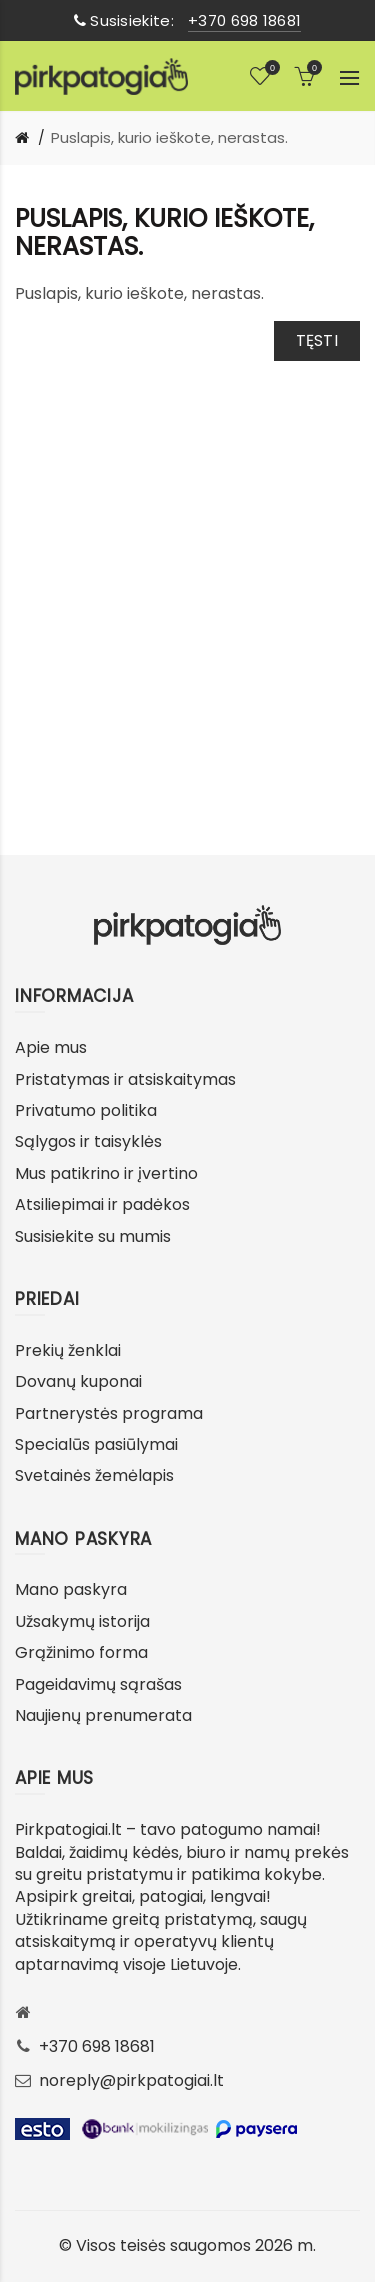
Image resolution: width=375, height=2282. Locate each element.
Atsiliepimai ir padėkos (102, 1204)
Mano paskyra (71, 1589)
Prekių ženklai (68, 1350)
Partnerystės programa (109, 1413)
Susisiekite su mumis (93, 1236)
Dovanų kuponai (78, 1381)
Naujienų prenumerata (103, 1715)
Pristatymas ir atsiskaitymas (125, 1079)
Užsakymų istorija (82, 1621)
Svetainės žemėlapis (94, 1475)
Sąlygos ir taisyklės (88, 1141)
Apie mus (51, 1047)
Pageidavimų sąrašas (98, 1684)
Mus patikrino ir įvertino (106, 1173)
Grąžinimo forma (81, 1652)
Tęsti (317, 340)
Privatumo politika (86, 1110)
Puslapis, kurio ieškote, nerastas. (169, 137)
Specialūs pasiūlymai (96, 1444)
